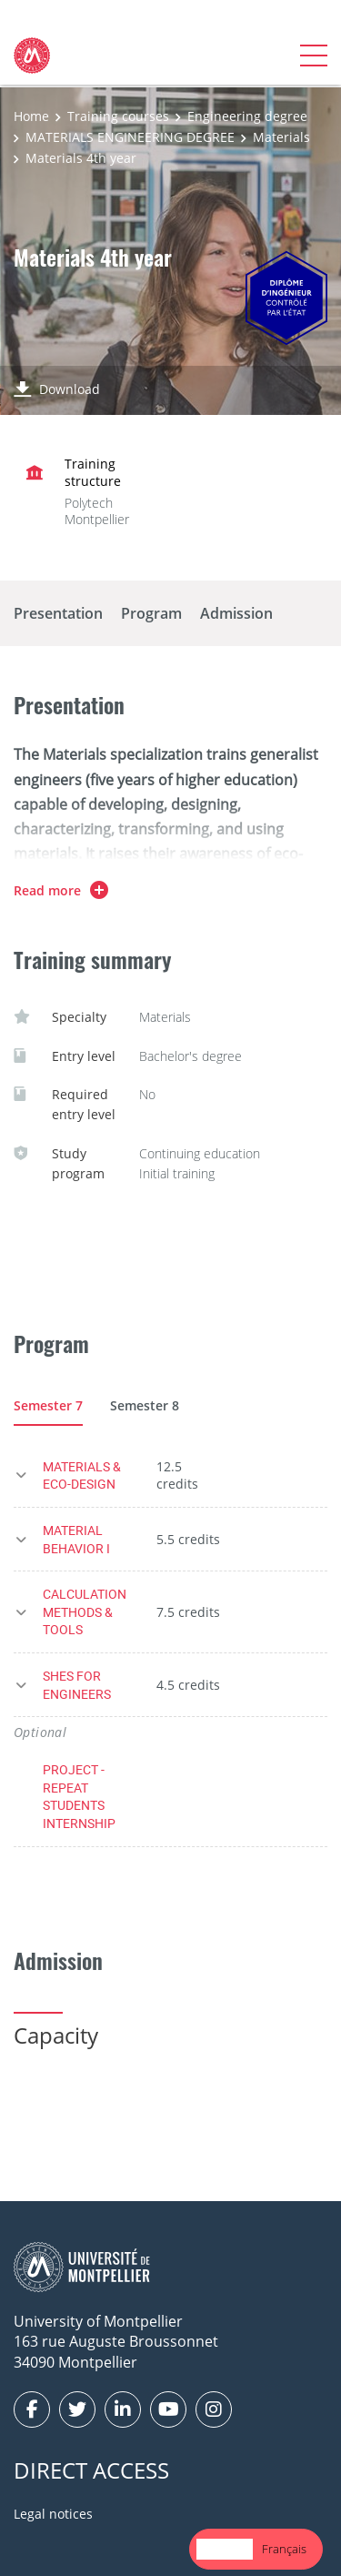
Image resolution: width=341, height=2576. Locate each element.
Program (151, 613)
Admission (236, 613)
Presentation (58, 613)
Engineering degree (247, 116)
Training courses (118, 116)
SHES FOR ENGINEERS (77, 1684)
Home (31, 116)
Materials (281, 137)
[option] (284, 2549)
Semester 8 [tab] (144, 1405)
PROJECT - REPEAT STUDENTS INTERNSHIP (79, 1796)
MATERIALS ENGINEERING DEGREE (130, 137)
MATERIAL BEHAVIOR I (76, 1539)
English (225, 2549)
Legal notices (53, 2513)
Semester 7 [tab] (48, 1405)
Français (284, 2549)
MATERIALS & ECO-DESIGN (82, 1475)
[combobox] (224, 2549)
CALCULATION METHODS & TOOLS (84, 1611)
